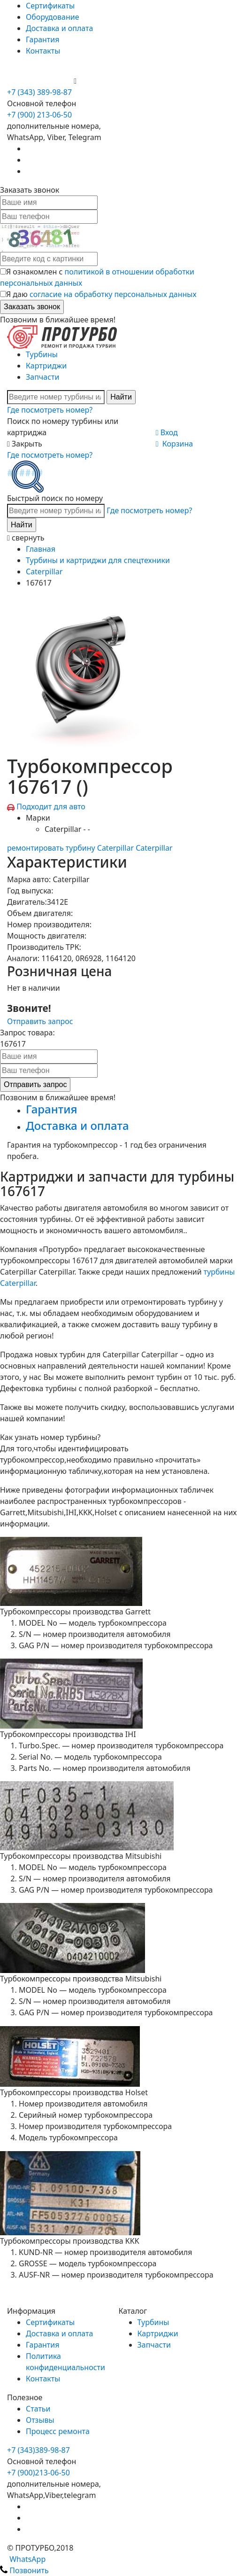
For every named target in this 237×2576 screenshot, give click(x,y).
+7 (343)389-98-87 (38, 2450)
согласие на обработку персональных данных (113, 294)
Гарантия (42, 39)
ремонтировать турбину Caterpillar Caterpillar (90, 848)
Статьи (38, 2409)
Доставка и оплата (59, 28)
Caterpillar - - (67, 829)
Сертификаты (50, 5)
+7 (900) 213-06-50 (40, 81)
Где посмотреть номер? (49, 410)
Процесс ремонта (58, 2431)
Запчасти (42, 377)
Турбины (42, 354)
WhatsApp (23, 2559)
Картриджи (46, 365)
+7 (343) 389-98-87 (39, 92)
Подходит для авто (50, 806)
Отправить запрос (40, 1021)
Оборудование (52, 17)
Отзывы (40, 2420)
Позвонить (24, 2570)
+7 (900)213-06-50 (38, 2472)
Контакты (43, 51)
